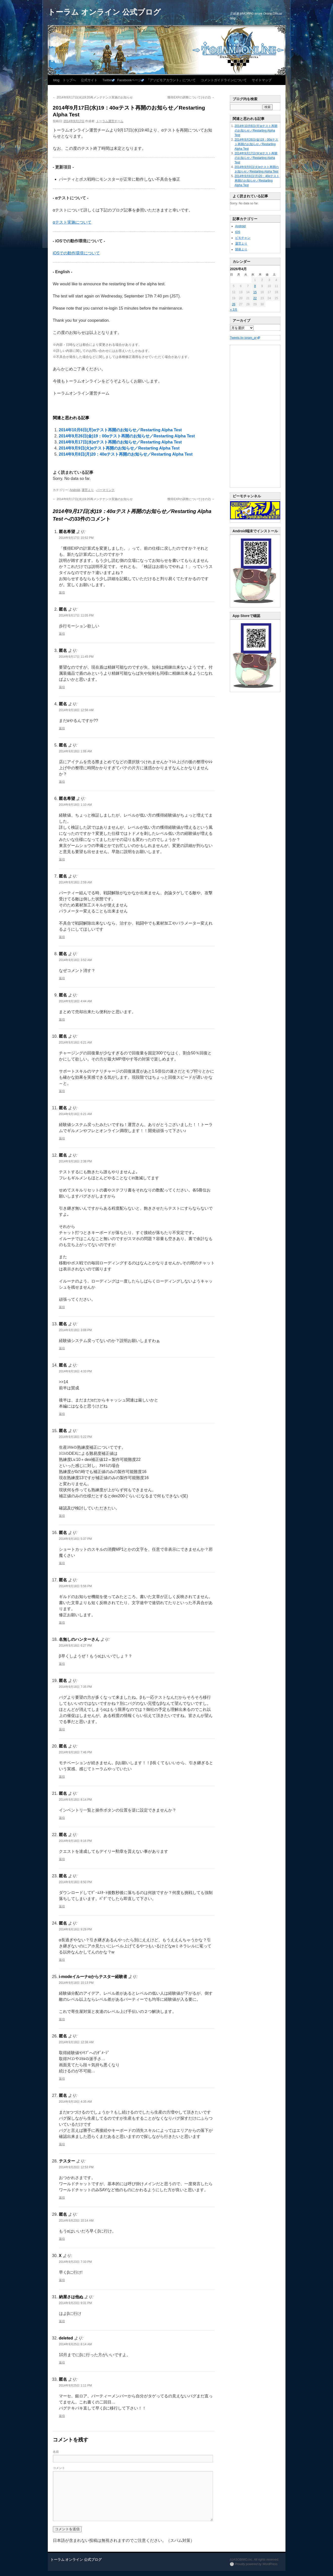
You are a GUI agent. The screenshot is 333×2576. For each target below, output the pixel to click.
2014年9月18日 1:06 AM (75, 751)
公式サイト (89, 80)
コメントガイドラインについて (224, 80)
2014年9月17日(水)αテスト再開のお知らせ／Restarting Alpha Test (120, 442)
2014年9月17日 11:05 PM (76, 615)
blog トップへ (64, 80)
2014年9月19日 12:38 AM (76, 2042)
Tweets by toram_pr (243, 337)
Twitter (107, 80)
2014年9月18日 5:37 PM (75, 1539)
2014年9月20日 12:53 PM (76, 2167)
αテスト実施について (72, 222)
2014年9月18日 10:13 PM (76, 1983)
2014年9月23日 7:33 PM (75, 2262)
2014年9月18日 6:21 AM (75, 1042)
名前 (56, 2452)
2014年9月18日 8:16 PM (75, 1841)
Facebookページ (129, 80)
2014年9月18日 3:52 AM (75, 960)
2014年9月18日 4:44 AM (75, 1001)
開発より (241, 249)
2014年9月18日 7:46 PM (75, 1752)
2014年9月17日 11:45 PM (76, 656)
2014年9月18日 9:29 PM (75, 1929)
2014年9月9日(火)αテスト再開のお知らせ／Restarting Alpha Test (119, 448)
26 (233, 304)
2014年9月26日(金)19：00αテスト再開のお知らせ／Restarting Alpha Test (127, 436)
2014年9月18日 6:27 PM (75, 1645)
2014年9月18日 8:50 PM (75, 1882)
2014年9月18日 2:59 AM (75, 882)
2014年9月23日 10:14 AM (76, 2220)
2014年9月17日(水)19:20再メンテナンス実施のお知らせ (93, 97)
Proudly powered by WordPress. (256, 2564)
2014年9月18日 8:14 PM (75, 1799)
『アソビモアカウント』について (171, 80)
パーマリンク (105, 490)
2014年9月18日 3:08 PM (75, 1330)
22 (255, 298)
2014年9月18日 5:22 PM (75, 1437)
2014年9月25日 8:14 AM (75, 2344)
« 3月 (233, 309)
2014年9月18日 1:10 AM (75, 804)
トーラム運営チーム (109, 121)
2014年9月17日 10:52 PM (76, 538)
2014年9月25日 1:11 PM (75, 2385)
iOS (237, 232)
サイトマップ (262, 80)
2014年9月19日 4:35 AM (75, 2101)
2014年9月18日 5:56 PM (75, 1586)
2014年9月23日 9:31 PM (75, 2303)
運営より (88, 490)
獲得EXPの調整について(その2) (190, 97)
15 (255, 292)
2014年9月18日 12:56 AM (76, 710)
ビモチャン (242, 238)
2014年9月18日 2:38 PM (75, 1161)
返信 (62, 592)
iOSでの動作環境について (76, 253)
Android (75, 490)
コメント (59, 2468)
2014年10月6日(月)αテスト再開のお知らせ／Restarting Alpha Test (120, 430)
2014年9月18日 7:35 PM (75, 1687)
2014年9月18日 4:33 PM (75, 1371)
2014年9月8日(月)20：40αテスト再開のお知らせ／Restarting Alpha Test (126, 454)
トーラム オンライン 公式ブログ (104, 12)
